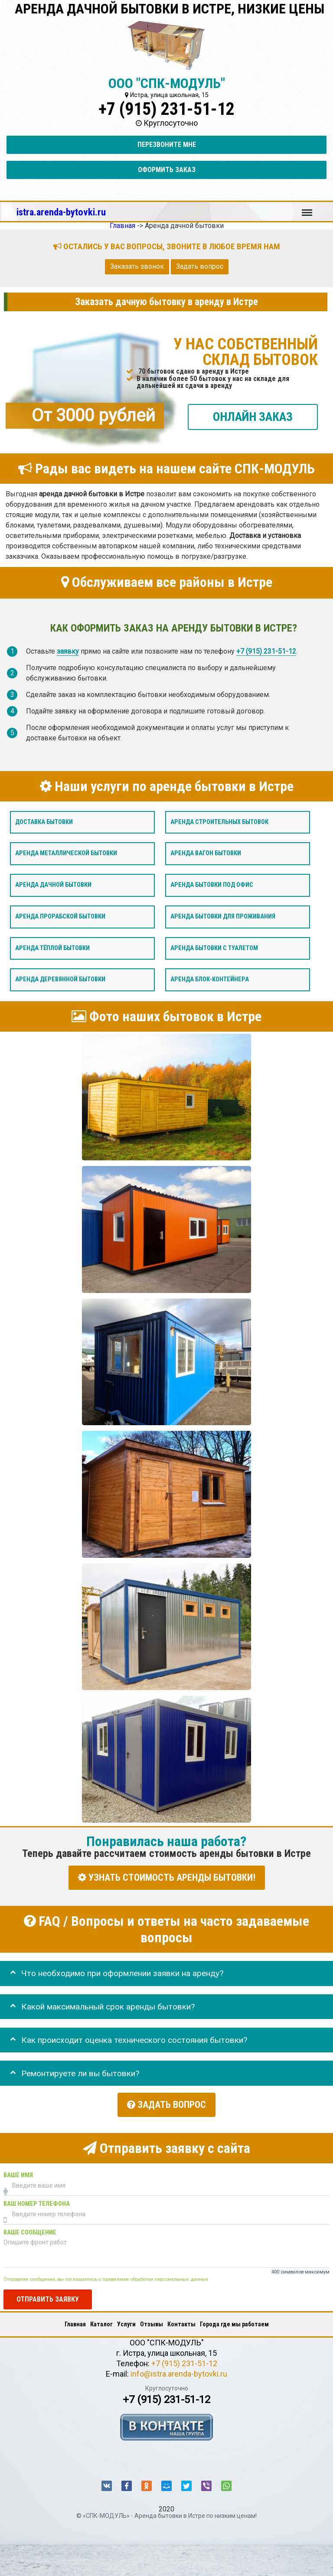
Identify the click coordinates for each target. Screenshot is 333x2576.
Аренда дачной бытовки (53, 885)
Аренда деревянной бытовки (60, 979)
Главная (75, 2319)
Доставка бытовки (44, 821)
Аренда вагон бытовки (205, 853)
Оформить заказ (167, 170)
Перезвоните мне (166, 144)
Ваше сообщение (29, 2227)
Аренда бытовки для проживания (222, 916)
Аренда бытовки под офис (211, 885)
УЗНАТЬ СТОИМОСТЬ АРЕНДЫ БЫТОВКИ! (166, 1877)
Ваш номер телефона (36, 2199)
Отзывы (151, 2319)
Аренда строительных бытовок (219, 821)
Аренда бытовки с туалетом (214, 947)
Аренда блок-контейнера (209, 979)
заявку (68, 651)
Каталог (101, 2319)
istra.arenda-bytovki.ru (61, 212)
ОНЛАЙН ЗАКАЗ (253, 416)
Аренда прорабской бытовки (60, 916)
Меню (307, 208)
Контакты (181, 2319)
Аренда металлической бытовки (66, 853)
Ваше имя (18, 2170)
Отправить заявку (47, 2294)
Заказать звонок (137, 266)
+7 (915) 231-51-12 (166, 109)
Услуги (126, 2319)
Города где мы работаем (234, 2319)
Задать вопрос (199, 266)
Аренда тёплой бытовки (52, 947)
